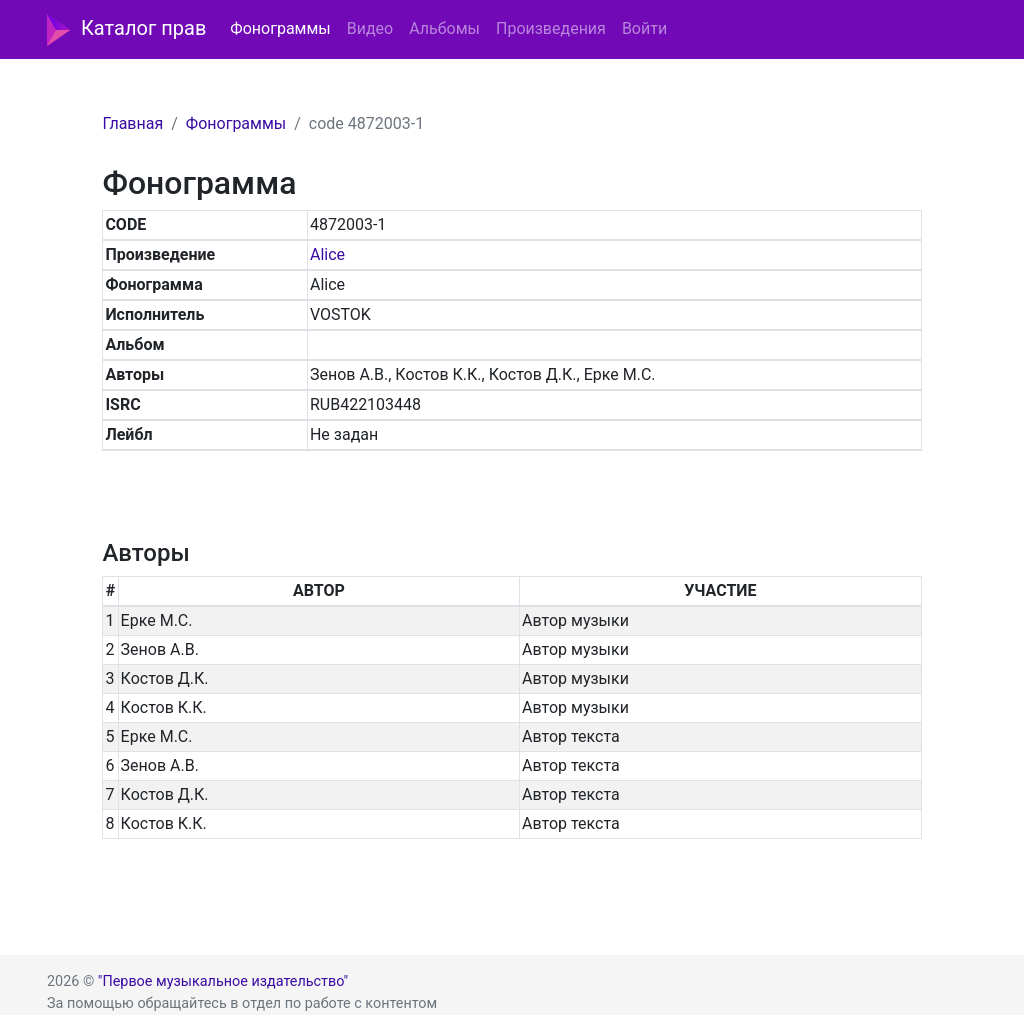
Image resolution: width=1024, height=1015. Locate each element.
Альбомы (444, 28)
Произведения (551, 28)
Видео (370, 28)
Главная (132, 123)
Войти (644, 28)
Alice (327, 254)
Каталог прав (126, 30)
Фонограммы (280, 28)
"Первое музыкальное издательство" (223, 981)
